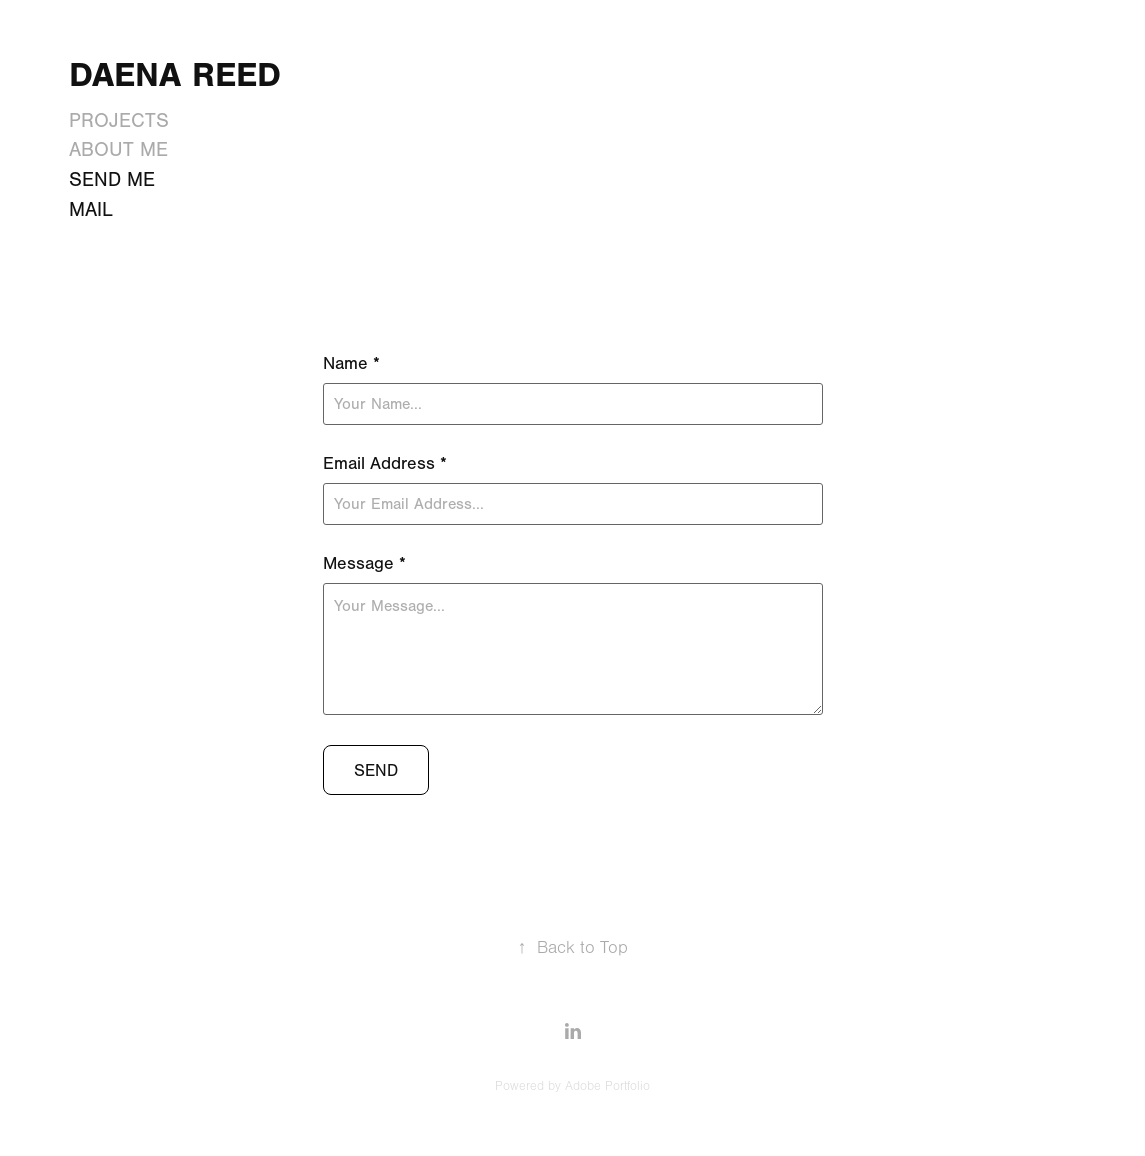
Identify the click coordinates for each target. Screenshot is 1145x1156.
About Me (118, 149)
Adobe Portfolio (607, 1086)
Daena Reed (175, 75)
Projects (119, 120)
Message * (364, 564)
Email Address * (385, 464)
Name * (351, 364)
